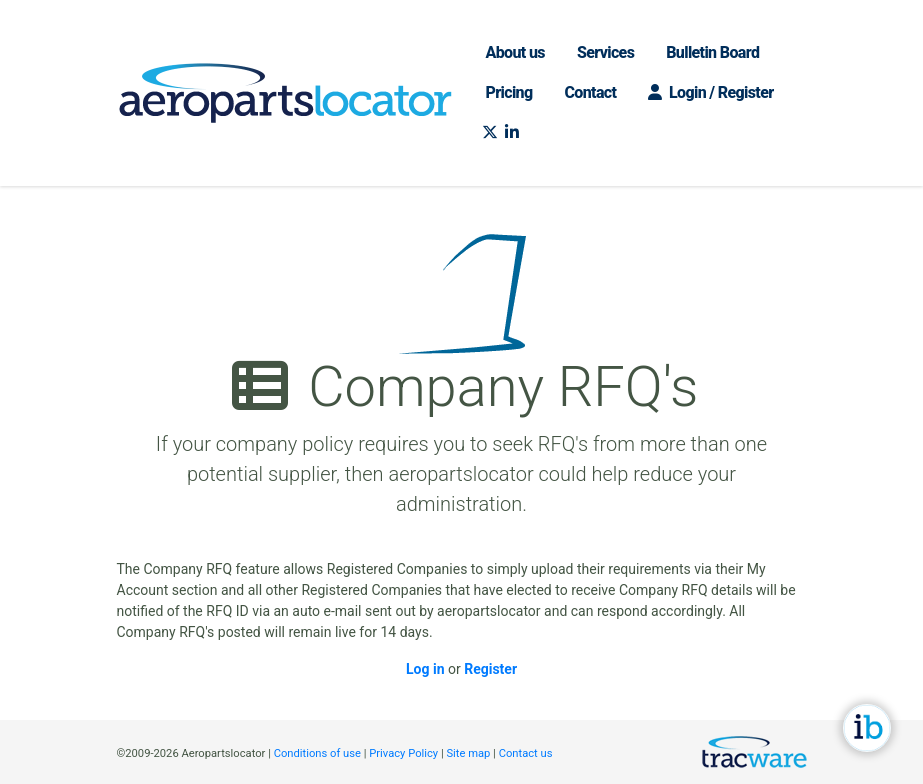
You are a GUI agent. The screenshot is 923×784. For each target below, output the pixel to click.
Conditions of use (317, 753)
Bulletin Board (712, 52)
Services (605, 52)
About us (515, 52)
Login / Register (710, 92)
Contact (591, 92)
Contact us (526, 753)
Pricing (509, 92)
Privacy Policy (403, 753)
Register (490, 669)
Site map (468, 753)
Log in (425, 669)
